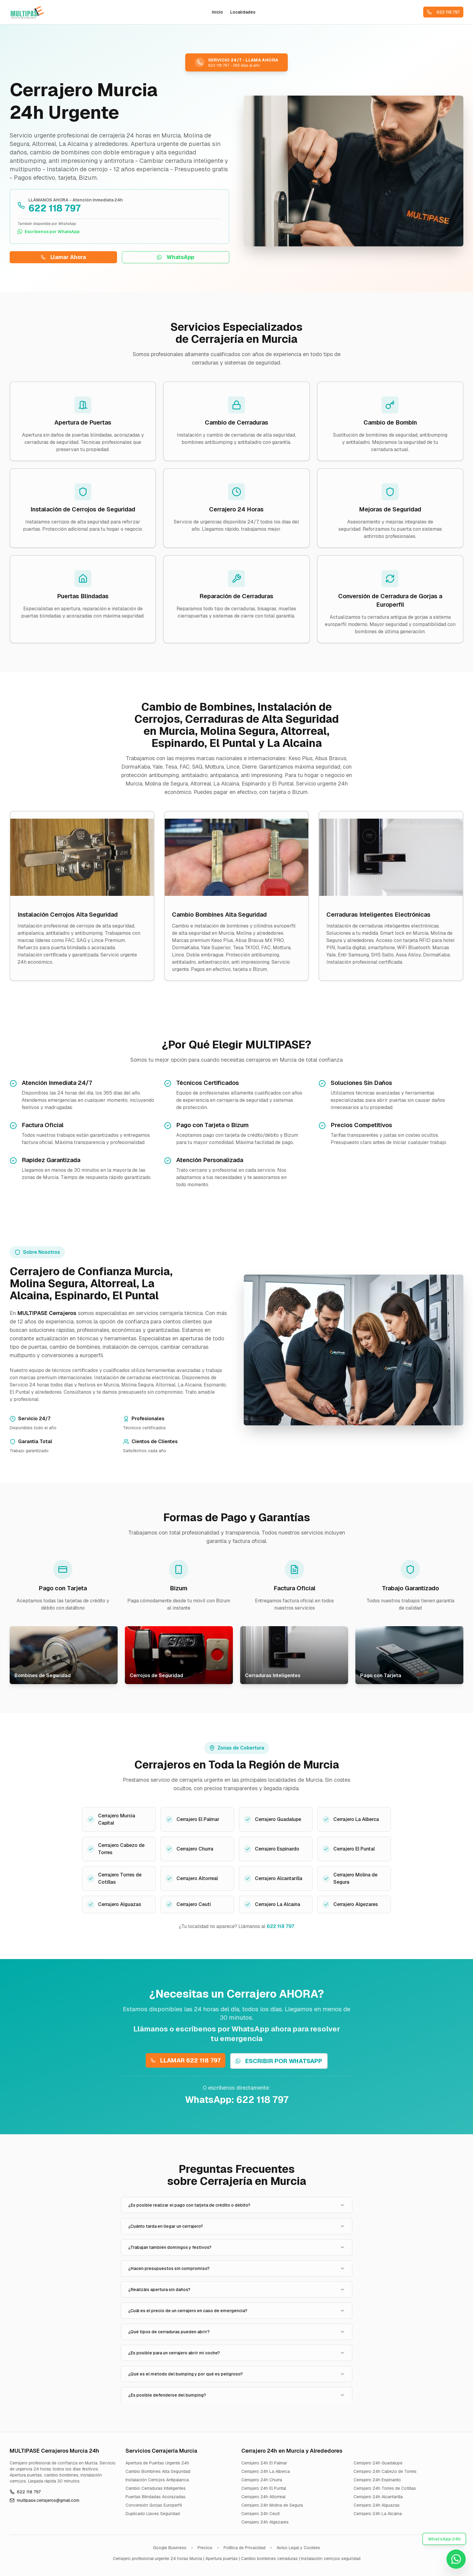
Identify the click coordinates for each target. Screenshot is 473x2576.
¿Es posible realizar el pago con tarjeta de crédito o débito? (236, 2205)
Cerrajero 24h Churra (261, 2480)
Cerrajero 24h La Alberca (265, 2471)
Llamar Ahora (63, 257)
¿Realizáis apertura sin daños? (236, 2289)
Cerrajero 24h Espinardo (377, 2480)
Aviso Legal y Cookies (298, 2547)
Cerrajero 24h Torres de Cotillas (385, 2488)
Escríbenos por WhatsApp (48, 231)
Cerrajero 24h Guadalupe (378, 2463)
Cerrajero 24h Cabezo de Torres (385, 2471)
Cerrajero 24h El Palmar (264, 2463)
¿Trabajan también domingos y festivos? (236, 2247)
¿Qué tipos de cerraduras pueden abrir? (236, 2331)
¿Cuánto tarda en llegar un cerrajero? (236, 2226)
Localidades (243, 12)
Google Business (169, 2547)
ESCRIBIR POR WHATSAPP (279, 2061)
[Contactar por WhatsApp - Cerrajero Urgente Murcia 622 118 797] (456, 2559)
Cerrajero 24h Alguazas (377, 2505)
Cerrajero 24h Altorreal (263, 2496)
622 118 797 (443, 12)
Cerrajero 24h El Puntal (263, 2488)
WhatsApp (175, 257)
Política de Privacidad (244, 2547)
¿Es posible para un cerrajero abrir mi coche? (236, 2353)
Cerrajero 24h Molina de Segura (272, 2505)
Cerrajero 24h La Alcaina (378, 2513)
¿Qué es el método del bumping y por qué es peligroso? (236, 2374)
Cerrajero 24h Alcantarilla (378, 2496)
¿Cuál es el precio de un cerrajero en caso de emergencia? (236, 2310)
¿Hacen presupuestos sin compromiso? (236, 2268)
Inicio (217, 12)
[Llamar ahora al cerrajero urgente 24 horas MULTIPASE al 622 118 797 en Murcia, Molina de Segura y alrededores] (236, 62)
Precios (205, 2547)
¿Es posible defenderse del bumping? (236, 2395)
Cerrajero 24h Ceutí (260, 2513)
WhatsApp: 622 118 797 (236, 2100)
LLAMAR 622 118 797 (186, 2060)
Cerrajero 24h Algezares (265, 2522)
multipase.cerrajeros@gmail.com (44, 2500)
